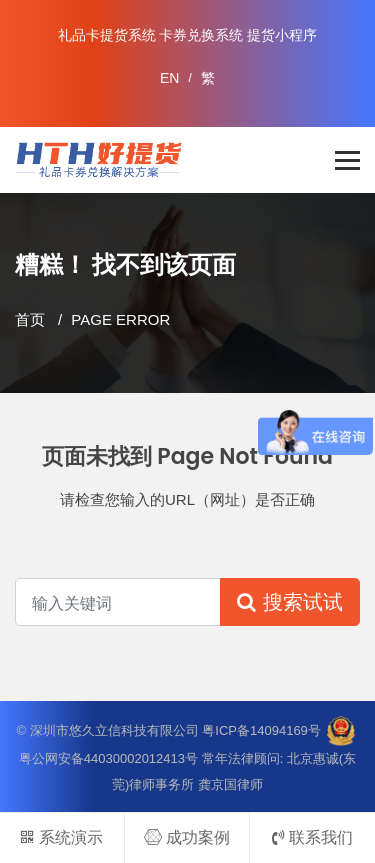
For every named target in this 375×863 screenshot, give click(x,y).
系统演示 (61, 837)
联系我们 (312, 837)
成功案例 (187, 837)
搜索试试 (290, 602)
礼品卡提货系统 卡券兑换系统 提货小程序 (188, 35)
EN (169, 78)
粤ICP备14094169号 (261, 729)
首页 (30, 319)
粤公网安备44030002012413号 (108, 758)
